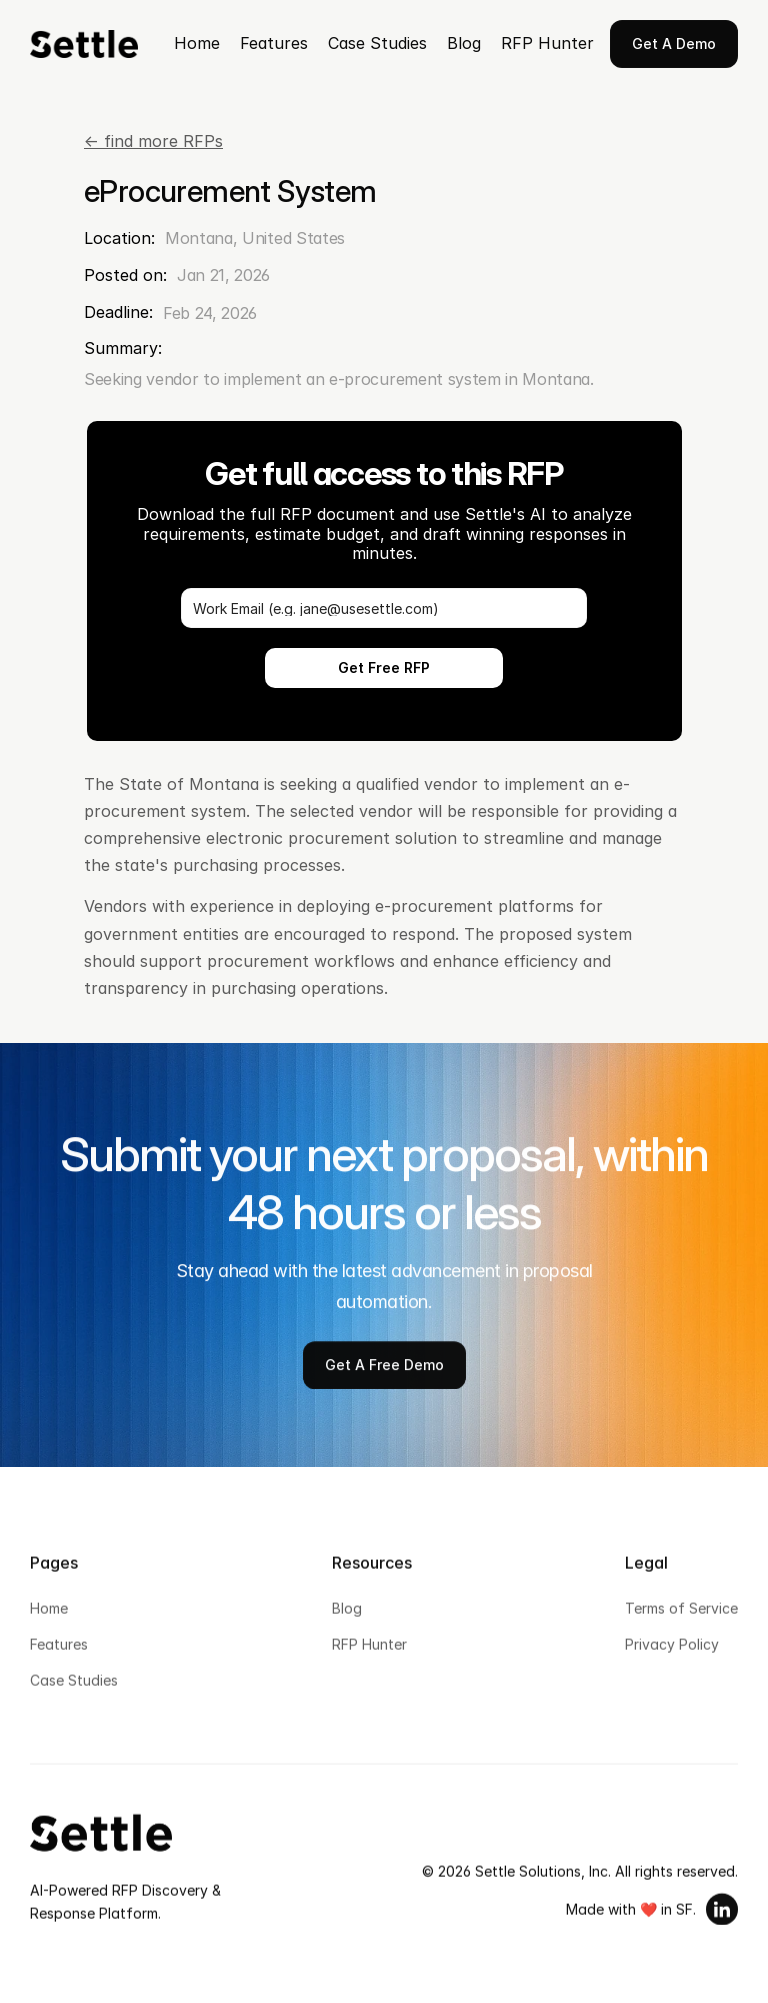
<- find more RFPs (153, 141)
